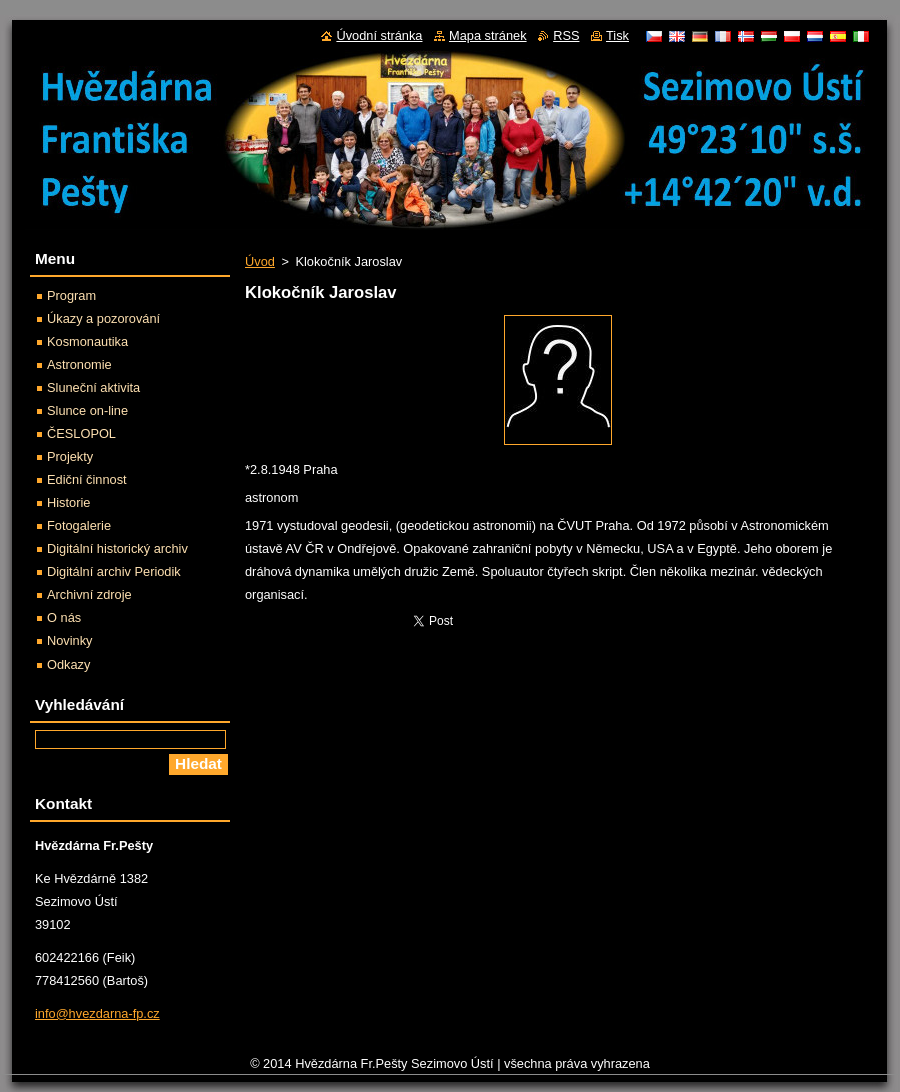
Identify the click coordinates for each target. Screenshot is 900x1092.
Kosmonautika (87, 341)
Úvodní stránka (379, 35)
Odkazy (68, 664)
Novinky (70, 640)
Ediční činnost (87, 479)
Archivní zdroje (89, 594)
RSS (566, 35)
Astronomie (79, 364)
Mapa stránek (488, 35)
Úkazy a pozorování (103, 318)
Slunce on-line (87, 410)
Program (71, 295)
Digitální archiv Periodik (114, 571)
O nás (64, 617)
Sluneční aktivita (93, 387)
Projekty (70, 456)
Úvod (260, 261)
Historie (68, 502)
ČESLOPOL (81, 433)
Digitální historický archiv (117, 548)
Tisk (617, 35)
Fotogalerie (79, 525)
